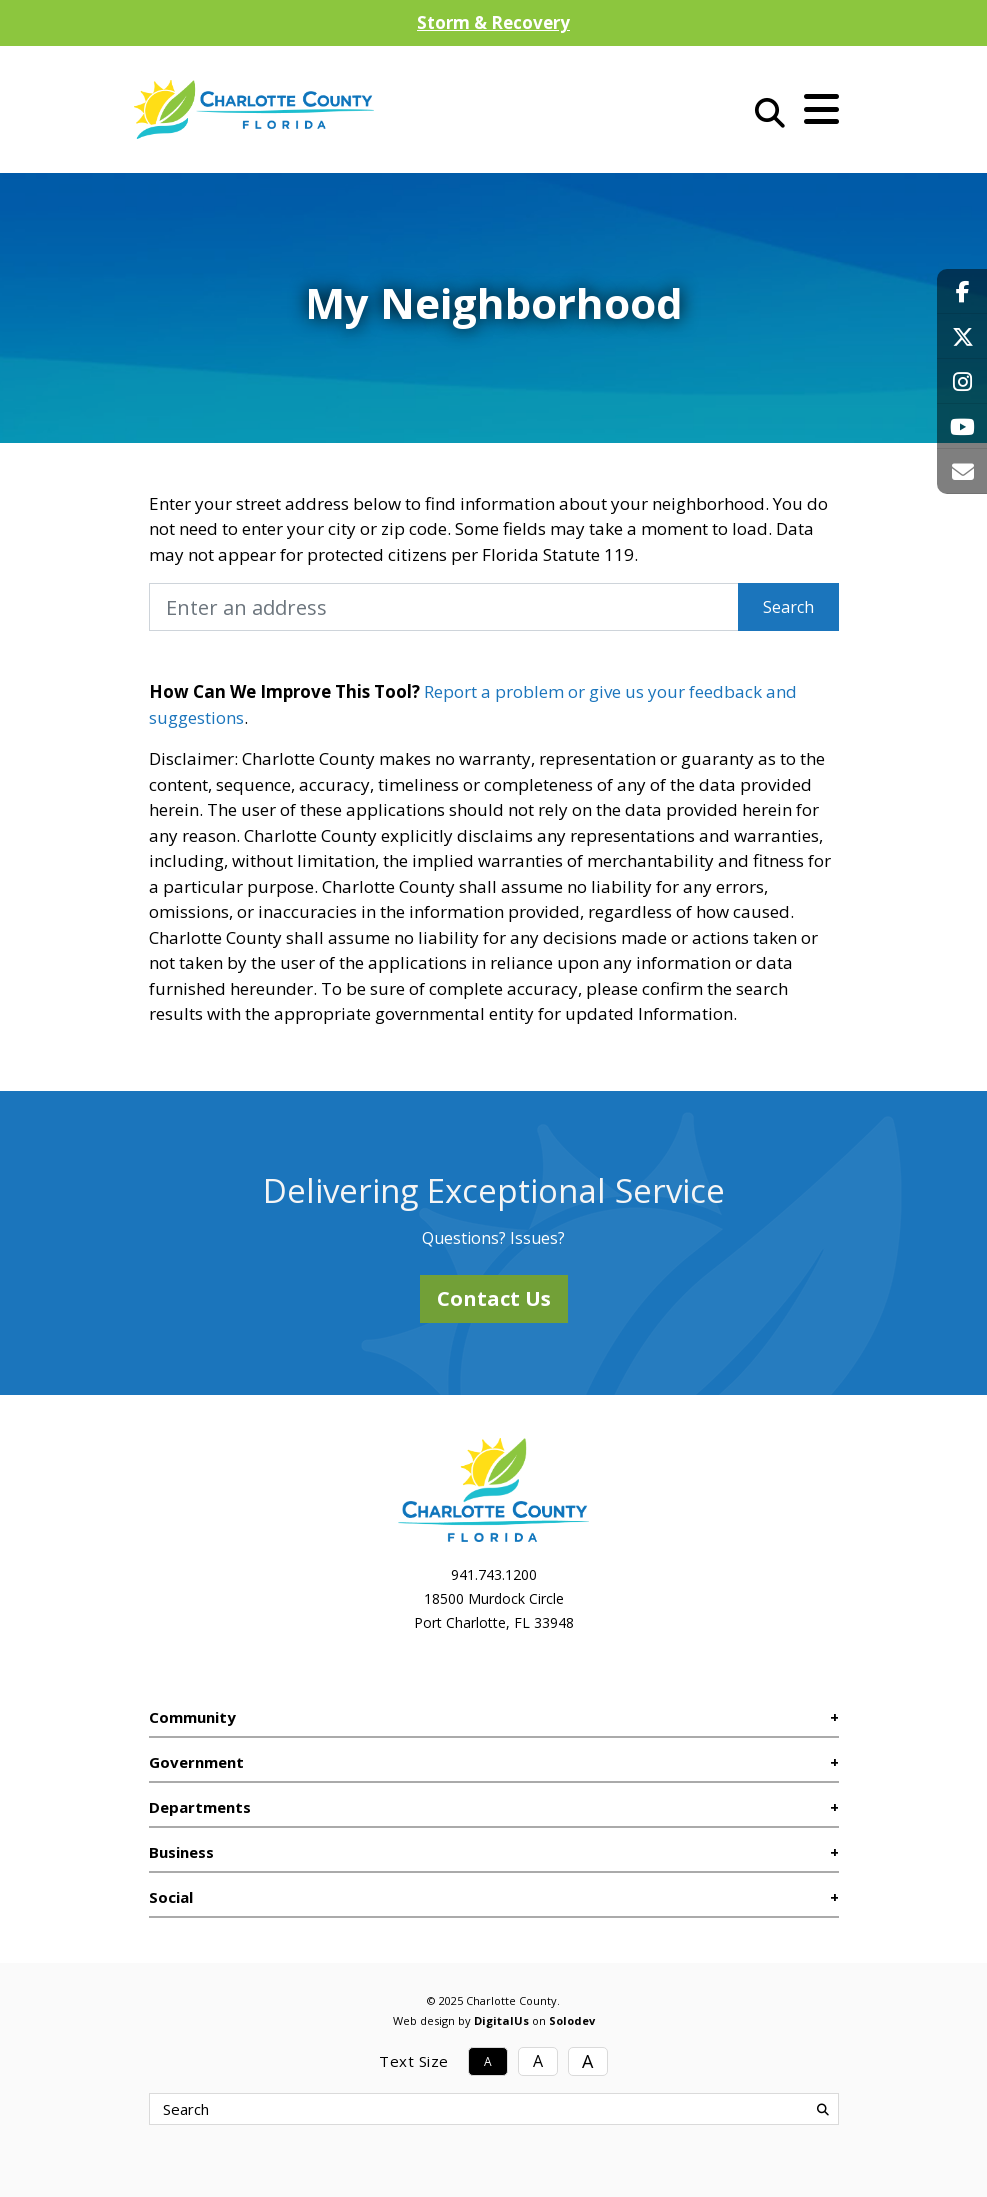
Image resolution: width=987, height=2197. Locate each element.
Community (192, 1717)
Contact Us (494, 1298)
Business (181, 1852)
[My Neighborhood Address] (444, 607)
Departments (200, 1807)
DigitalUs (501, 2020)
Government (196, 1762)
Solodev (572, 2020)
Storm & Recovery (493, 22)
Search (788, 607)
